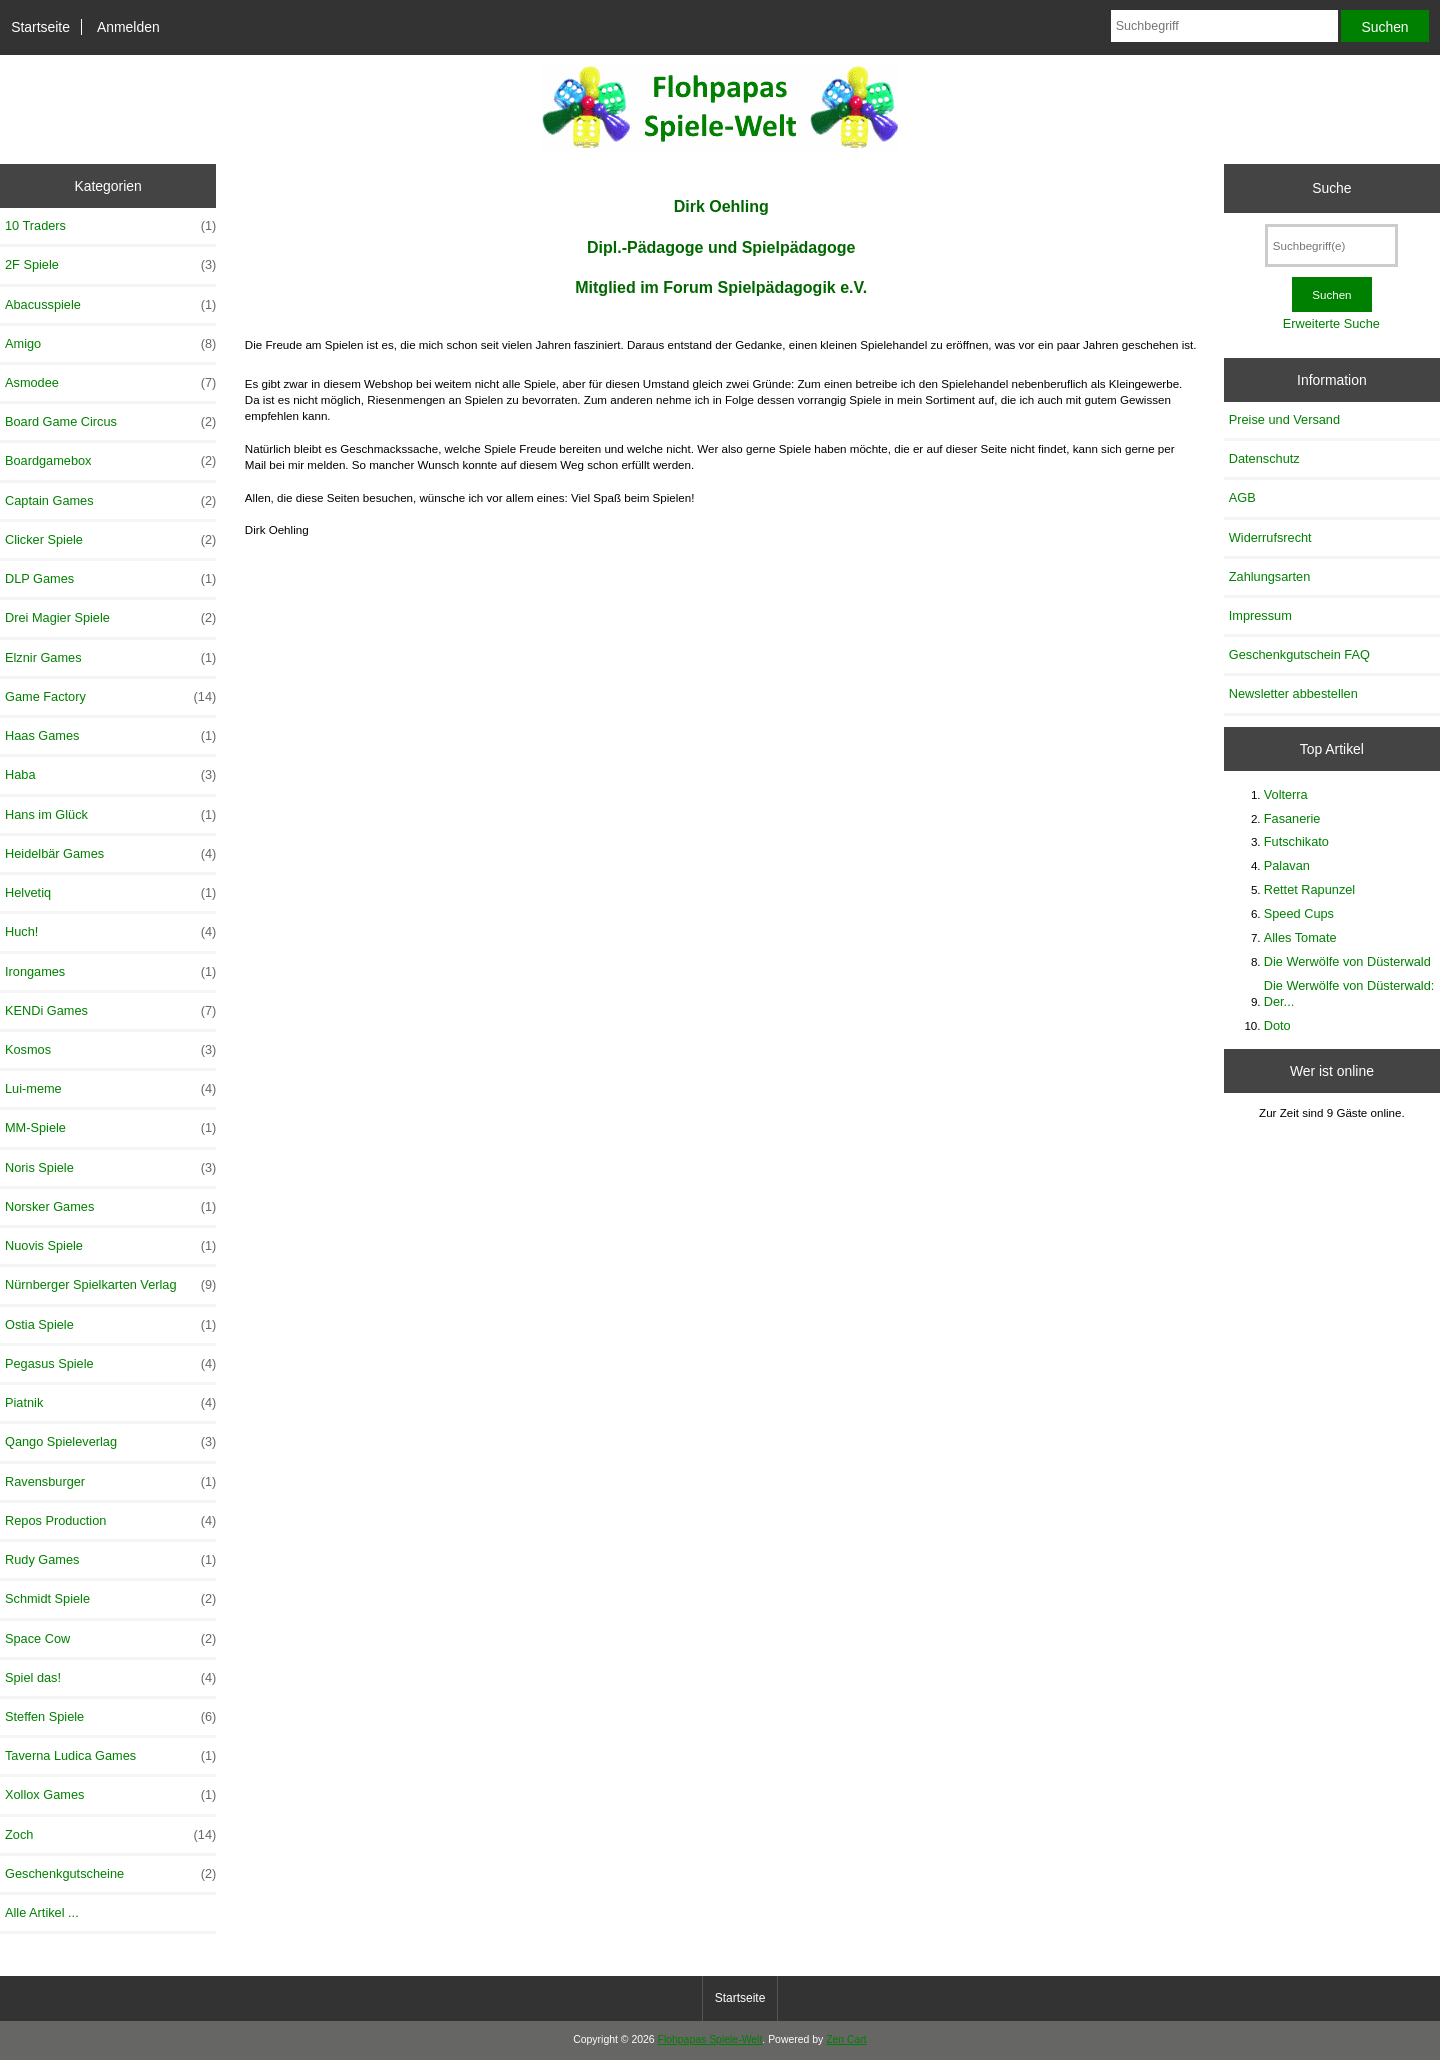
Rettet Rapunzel (1309, 889)
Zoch (110, 1835)
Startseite (40, 27)
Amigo (110, 344)
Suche (1331, 188)
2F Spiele (110, 265)
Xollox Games (110, 1795)
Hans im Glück (110, 815)
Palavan (1287, 865)
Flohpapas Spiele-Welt (710, 2039)
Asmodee (110, 383)
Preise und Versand (1284, 419)
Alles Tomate (1300, 937)
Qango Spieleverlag (110, 1442)
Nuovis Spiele (110, 1246)
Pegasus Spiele (110, 1364)
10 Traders (110, 226)
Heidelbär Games (110, 854)
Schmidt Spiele (110, 1599)
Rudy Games (110, 1560)
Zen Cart (846, 2039)
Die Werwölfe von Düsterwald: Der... (1349, 993)
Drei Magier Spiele (110, 618)
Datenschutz (1264, 458)
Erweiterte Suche (1331, 323)
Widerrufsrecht (1270, 537)
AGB (1242, 497)
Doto (1277, 1025)
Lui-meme (110, 1089)
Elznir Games (110, 658)
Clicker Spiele (110, 540)
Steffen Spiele (110, 1717)
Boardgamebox (110, 461)
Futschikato (1296, 841)
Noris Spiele (110, 1168)
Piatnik (110, 1403)
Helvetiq (110, 893)
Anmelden (128, 27)
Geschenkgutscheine (110, 1874)
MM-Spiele (110, 1128)
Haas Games (110, 736)
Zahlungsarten (1270, 576)
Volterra (1286, 794)
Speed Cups (1299, 913)
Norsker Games (110, 1207)
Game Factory (110, 697)
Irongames (110, 972)
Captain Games (110, 501)
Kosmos (110, 1050)
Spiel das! (110, 1678)
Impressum (1260, 615)
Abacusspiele (110, 305)
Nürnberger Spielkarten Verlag (110, 1285)
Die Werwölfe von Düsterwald (1347, 961)
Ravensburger (110, 1482)
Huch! (110, 932)
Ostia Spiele (110, 1325)
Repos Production (110, 1521)
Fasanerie (1292, 818)
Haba (110, 775)
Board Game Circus (110, 422)
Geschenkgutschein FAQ (1299, 654)
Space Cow (110, 1639)
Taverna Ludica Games (110, 1756)
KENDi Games (110, 1011)
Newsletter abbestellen (1293, 693)
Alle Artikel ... (42, 1912)
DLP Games (110, 579)
